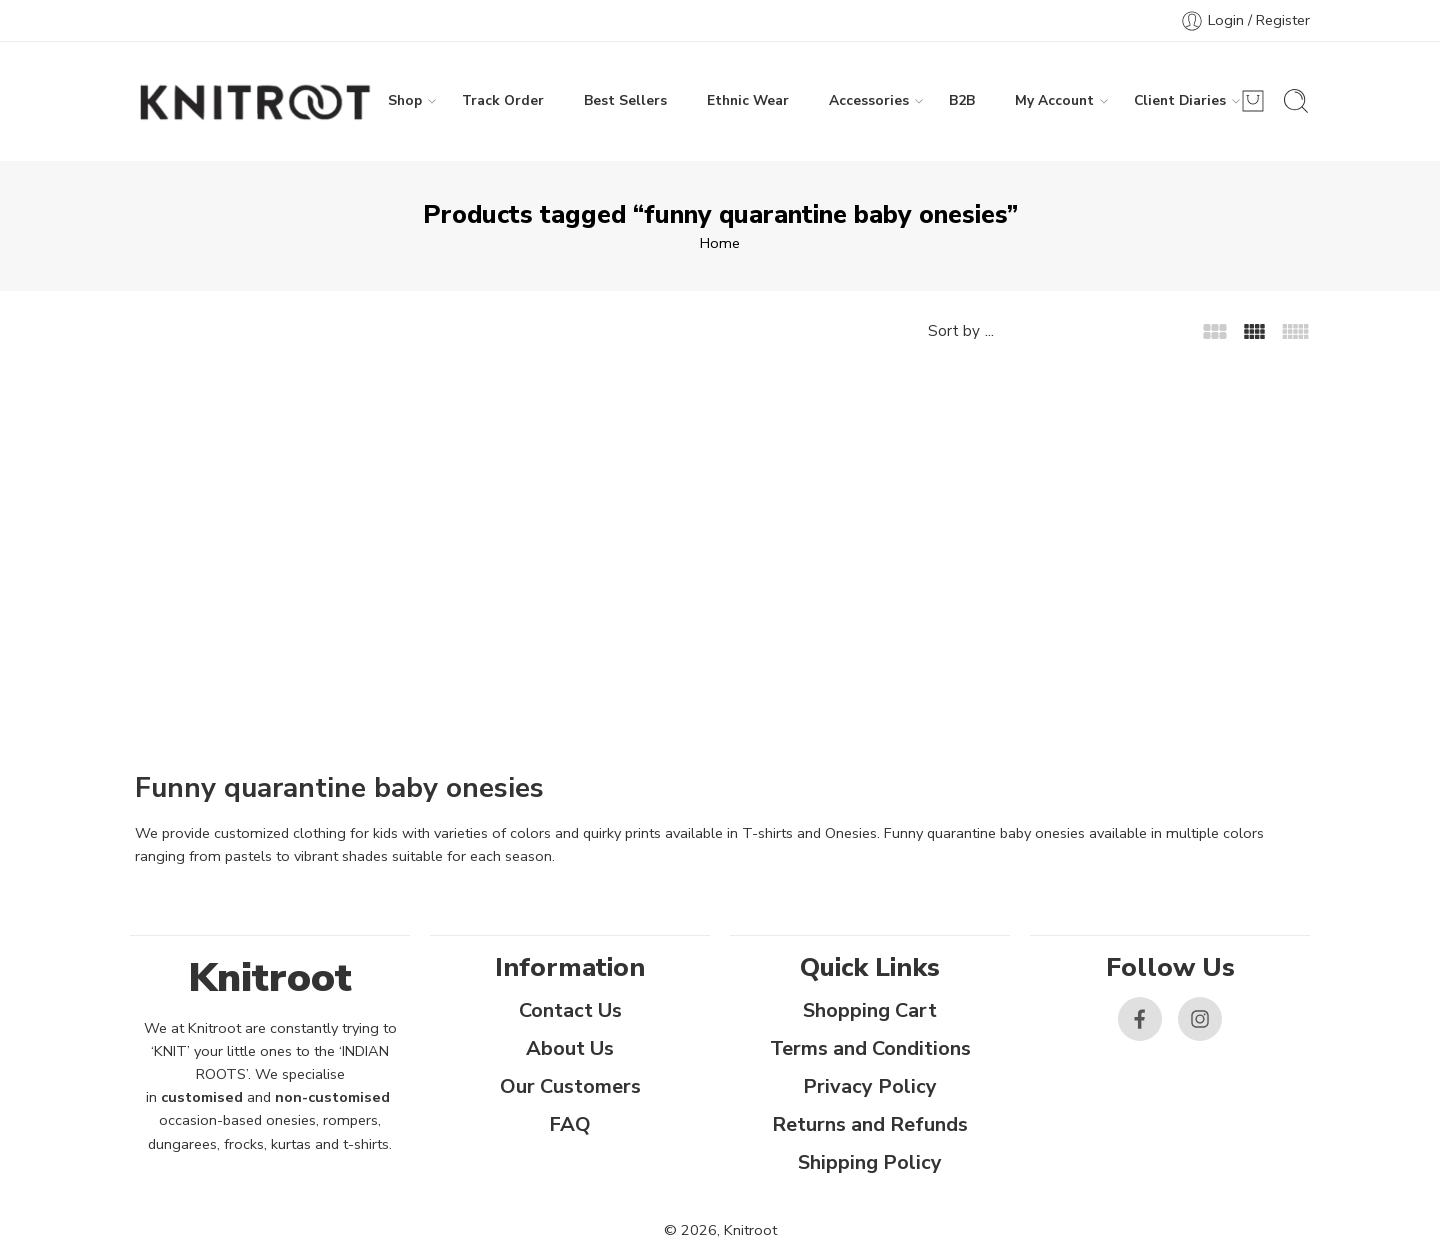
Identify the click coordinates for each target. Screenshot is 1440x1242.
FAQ (570, 1124)
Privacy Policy (870, 1086)
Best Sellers (625, 100)
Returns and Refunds (870, 1124)
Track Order (503, 100)
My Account (1054, 101)
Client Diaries (1180, 101)
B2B (962, 100)
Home (720, 243)
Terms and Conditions (870, 1048)
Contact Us (570, 1010)
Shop (405, 101)
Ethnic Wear (748, 100)
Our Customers (570, 1086)
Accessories (869, 101)
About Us (570, 1048)
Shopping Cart (870, 1010)
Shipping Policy (870, 1162)
